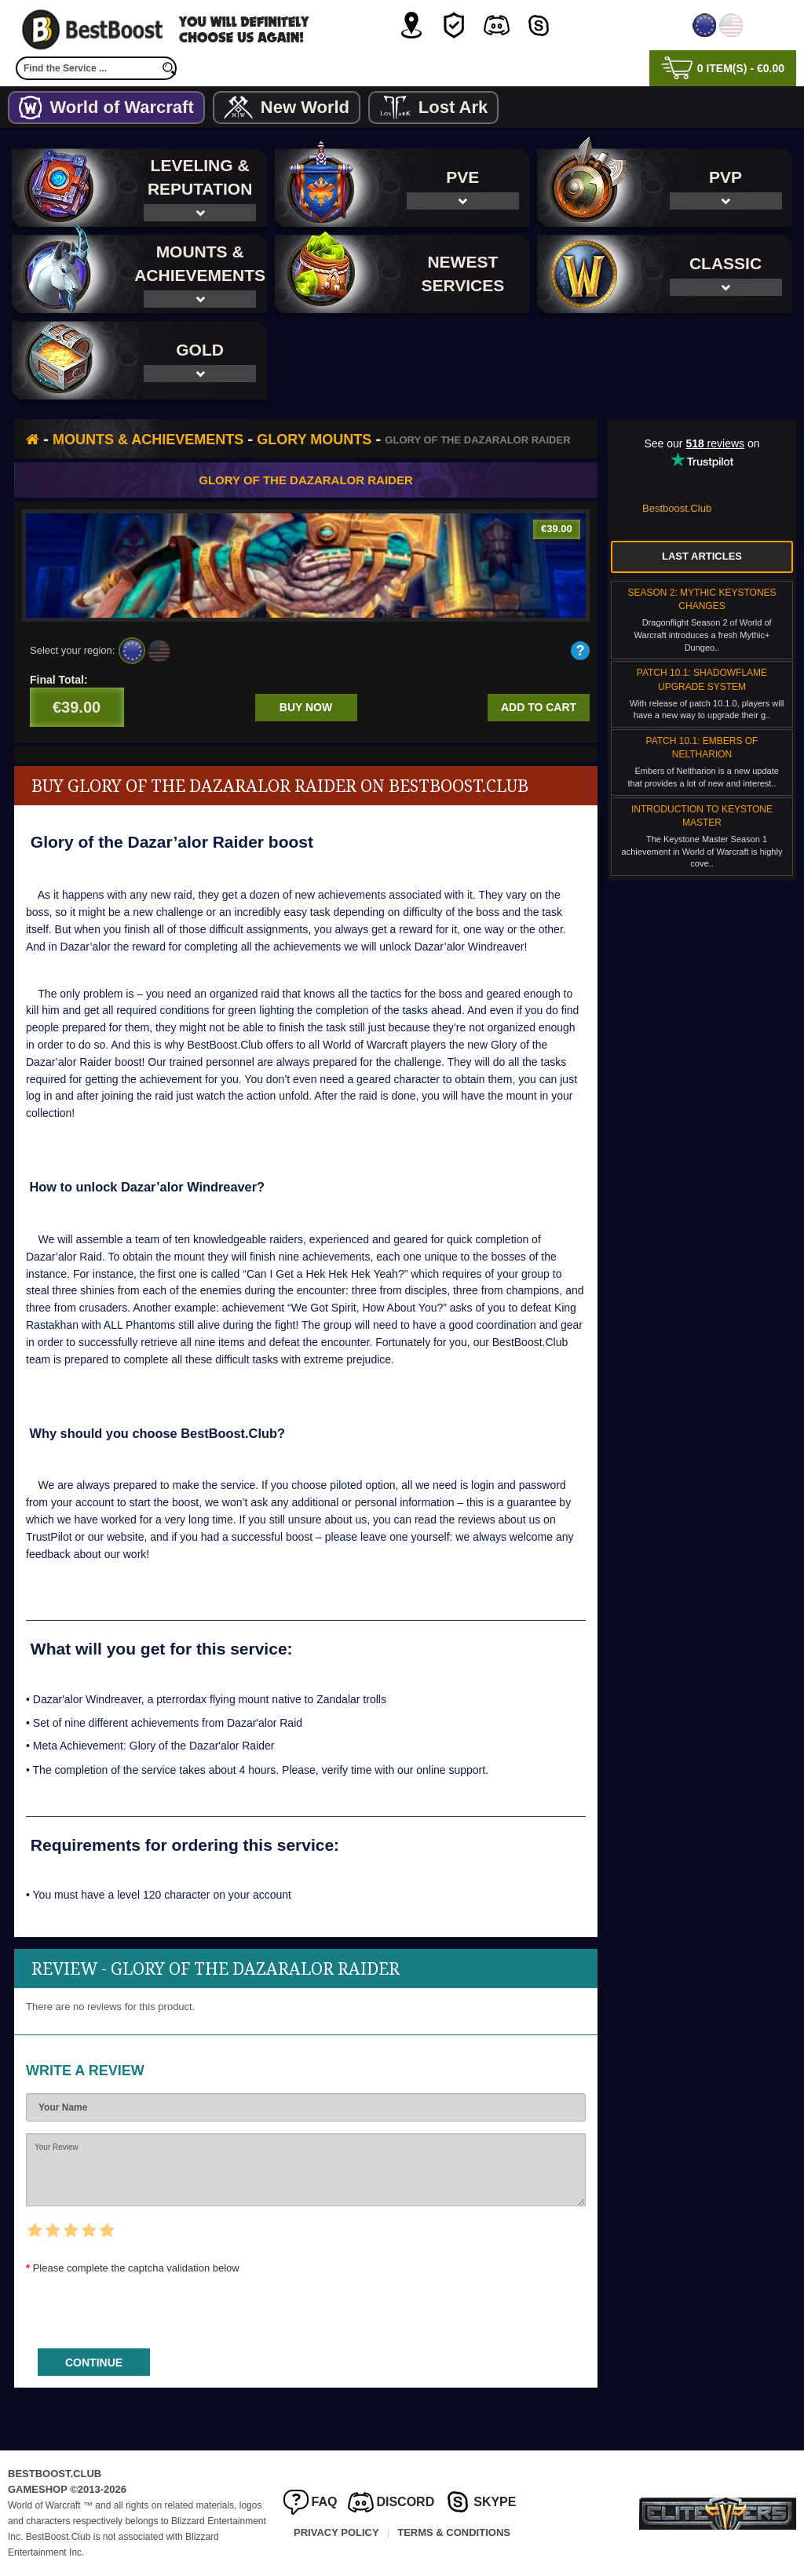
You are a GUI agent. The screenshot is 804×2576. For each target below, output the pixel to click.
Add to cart (538, 707)
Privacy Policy (336, 2532)
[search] (169, 68)
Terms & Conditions (453, 2532)
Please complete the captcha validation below (136, 2268)
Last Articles (702, 556)
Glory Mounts (314, 439)
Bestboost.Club (676, 508)
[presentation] (145, 2306)
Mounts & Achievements (148, 439)
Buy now (306, 707)
